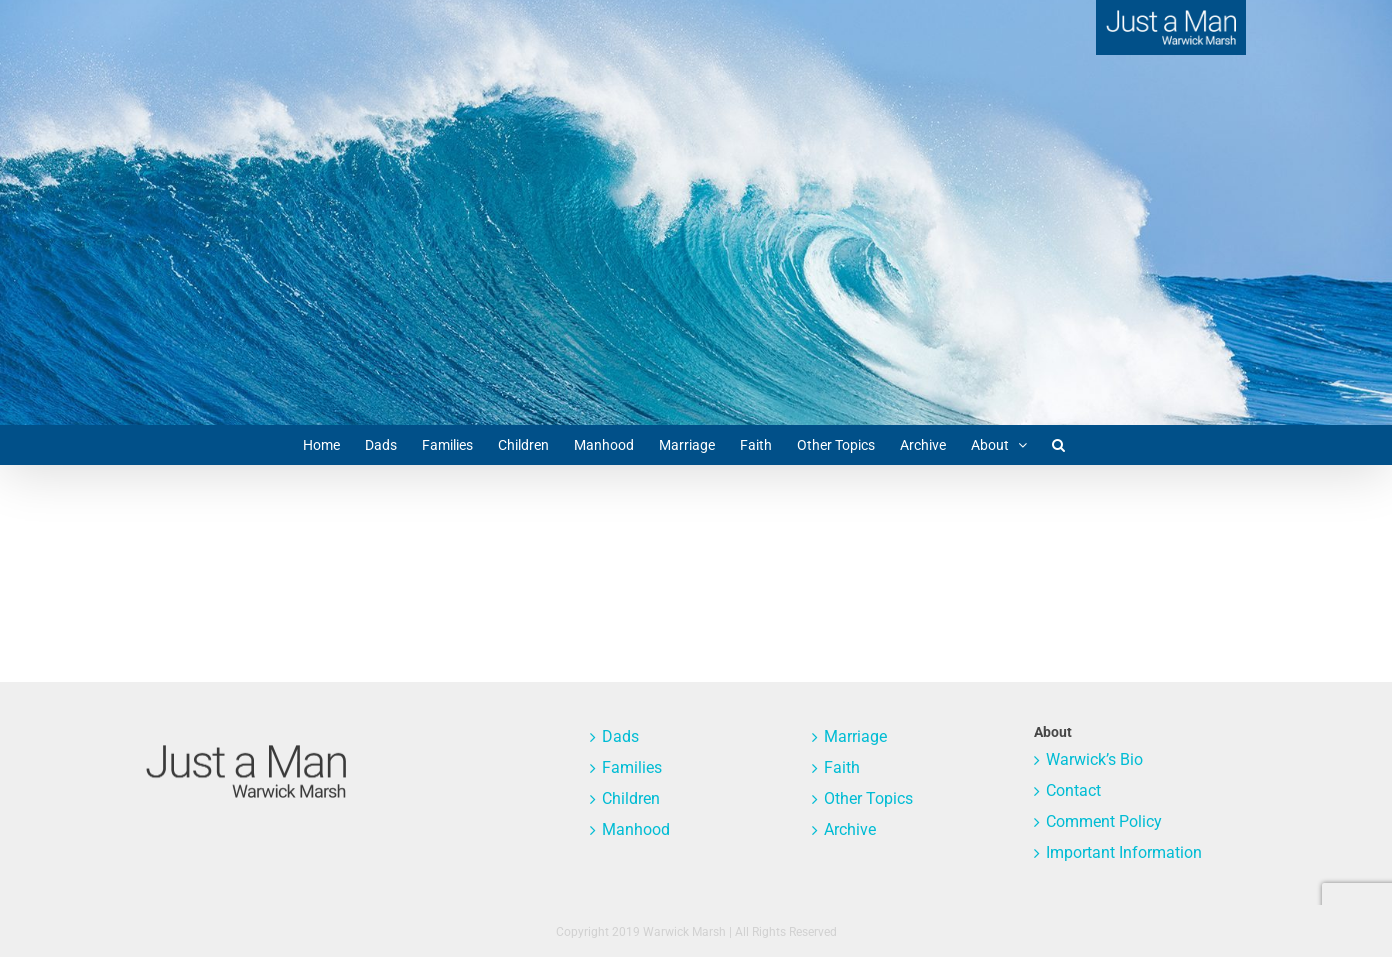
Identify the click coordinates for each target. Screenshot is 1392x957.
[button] (1058, 445)
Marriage (855, 736)
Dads (620, 736)
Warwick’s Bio (1094, 759)
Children (631, 798)
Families (632, 767)
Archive (850, 829)
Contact (1073, 790)
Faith (842, 767)
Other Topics (868, 798)
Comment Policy (1104, 821)
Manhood (636, 829)
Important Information (1124, 852)
